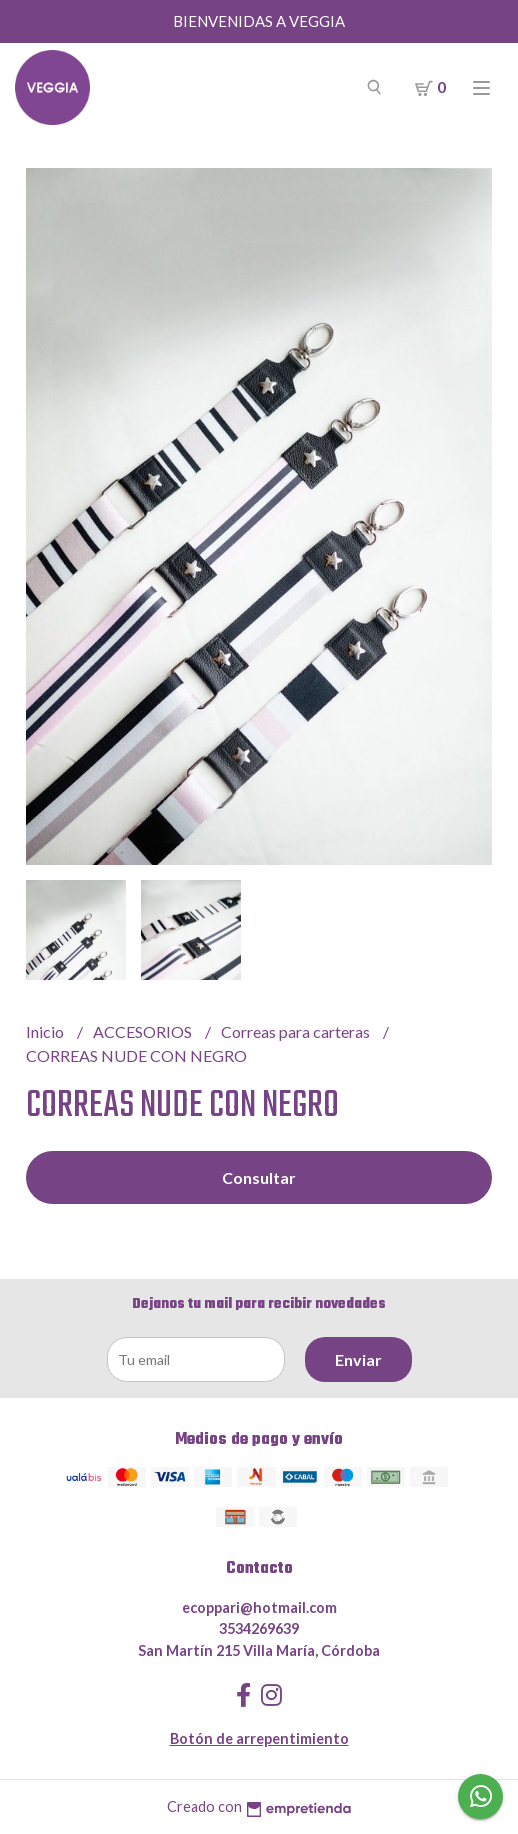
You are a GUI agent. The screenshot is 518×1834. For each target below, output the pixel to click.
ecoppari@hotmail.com (259, 1607)
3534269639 (259, 1628)
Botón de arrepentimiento (259, 1738)
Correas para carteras (297, 1031)
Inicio (46, 1031)
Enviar (358, 1359)
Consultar (259, 1177)
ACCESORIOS (144, 1031)
